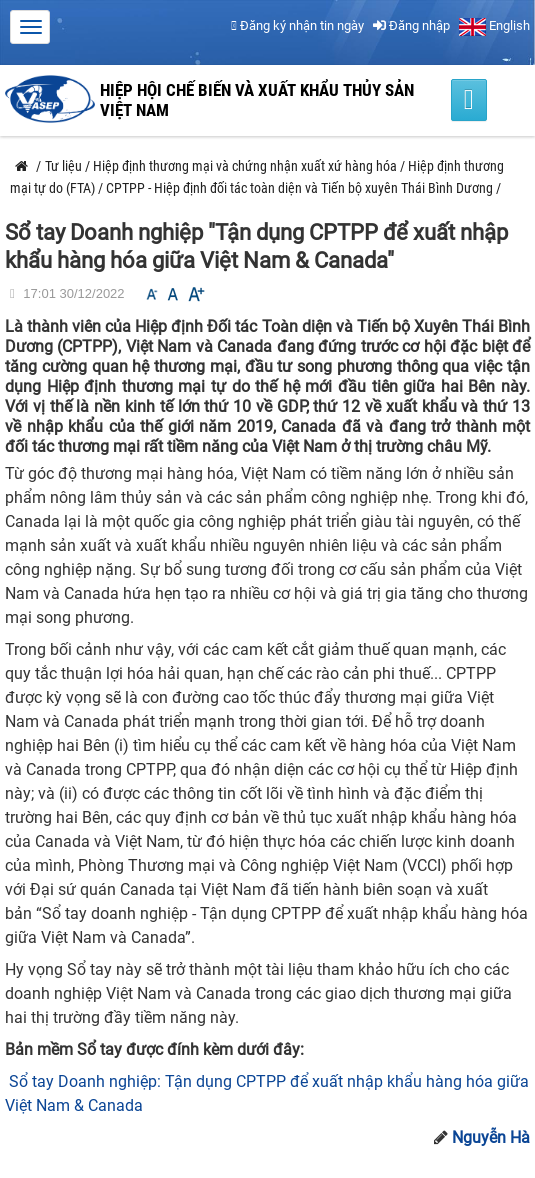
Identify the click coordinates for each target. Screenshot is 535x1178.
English (494, 25)
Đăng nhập (411, 25)
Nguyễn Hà (491, 1137)
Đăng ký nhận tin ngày (297, 25)
